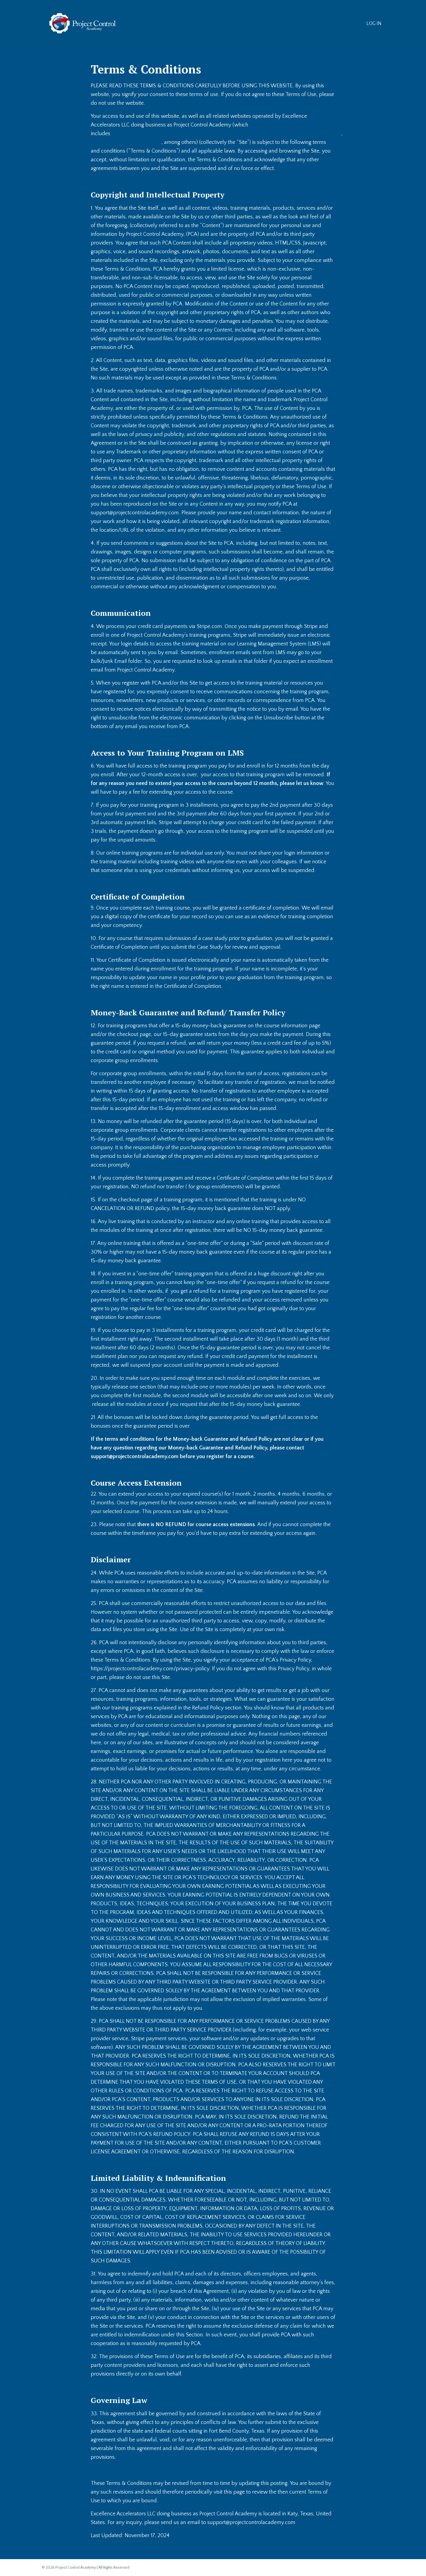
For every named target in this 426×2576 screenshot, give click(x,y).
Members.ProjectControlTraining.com (318, 134)
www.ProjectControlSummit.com (129, 142)
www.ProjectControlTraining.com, (234, 134)
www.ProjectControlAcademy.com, (153, 134)
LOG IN (373, 23)
